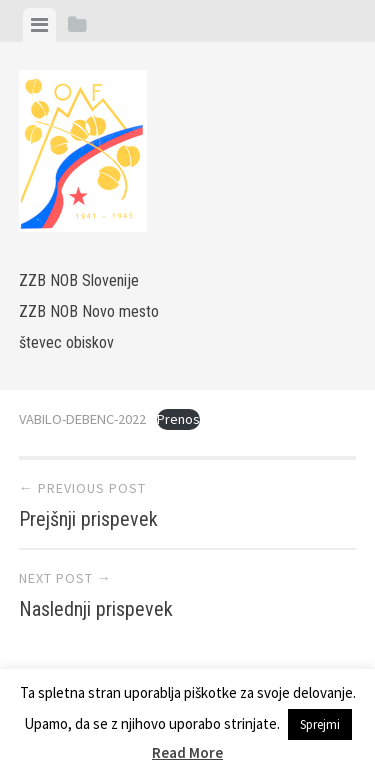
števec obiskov (66, 342)
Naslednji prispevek (96, 609)
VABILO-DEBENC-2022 (82, 419)
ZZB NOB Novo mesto (89, 311)
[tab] (39, 25)
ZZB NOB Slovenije (79, 280)
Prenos (178, 419)
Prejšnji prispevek (88, 519)
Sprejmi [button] (320, 724)
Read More (187, 752)
